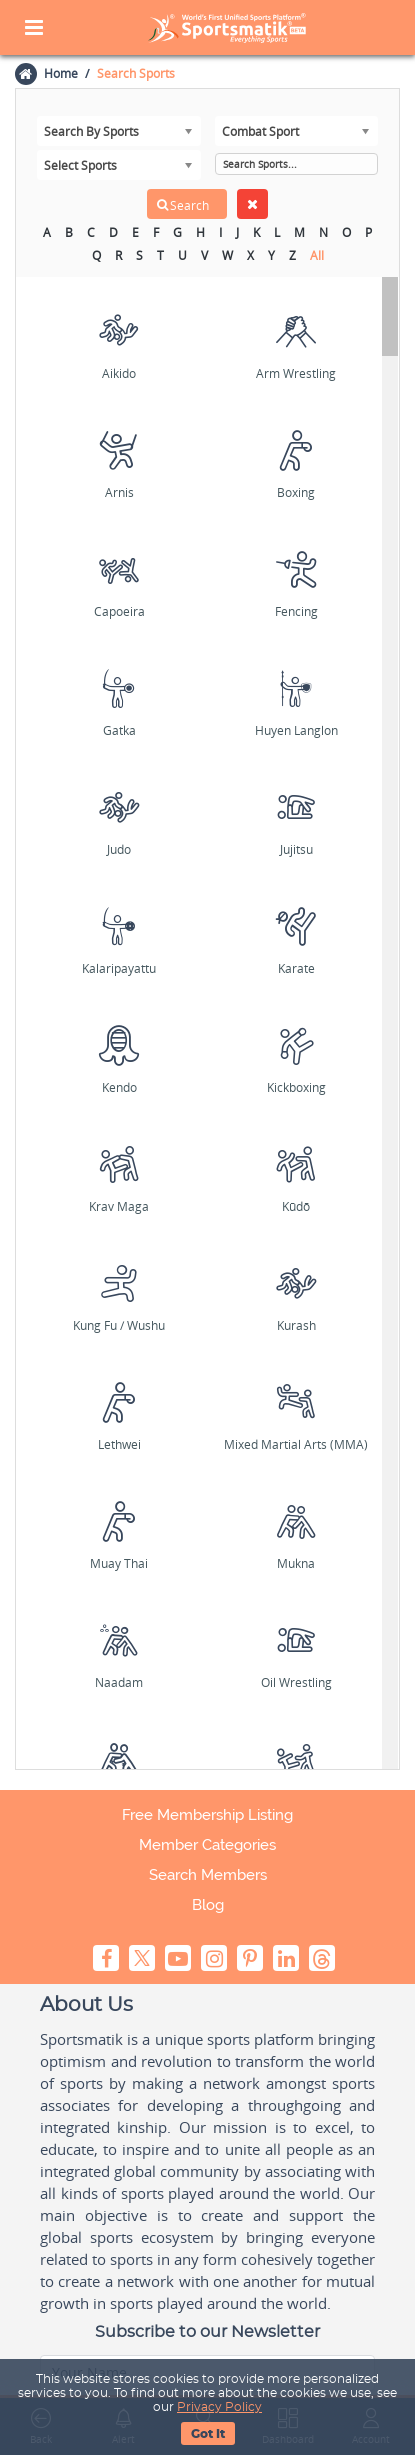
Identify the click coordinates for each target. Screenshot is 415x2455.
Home (60, 73)
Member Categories (207, 1845)
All (317, 255)
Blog (208, 1905)
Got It (208, 2434)
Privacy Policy (219, 2407)
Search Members (208, 1875)
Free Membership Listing (207, 1815)
